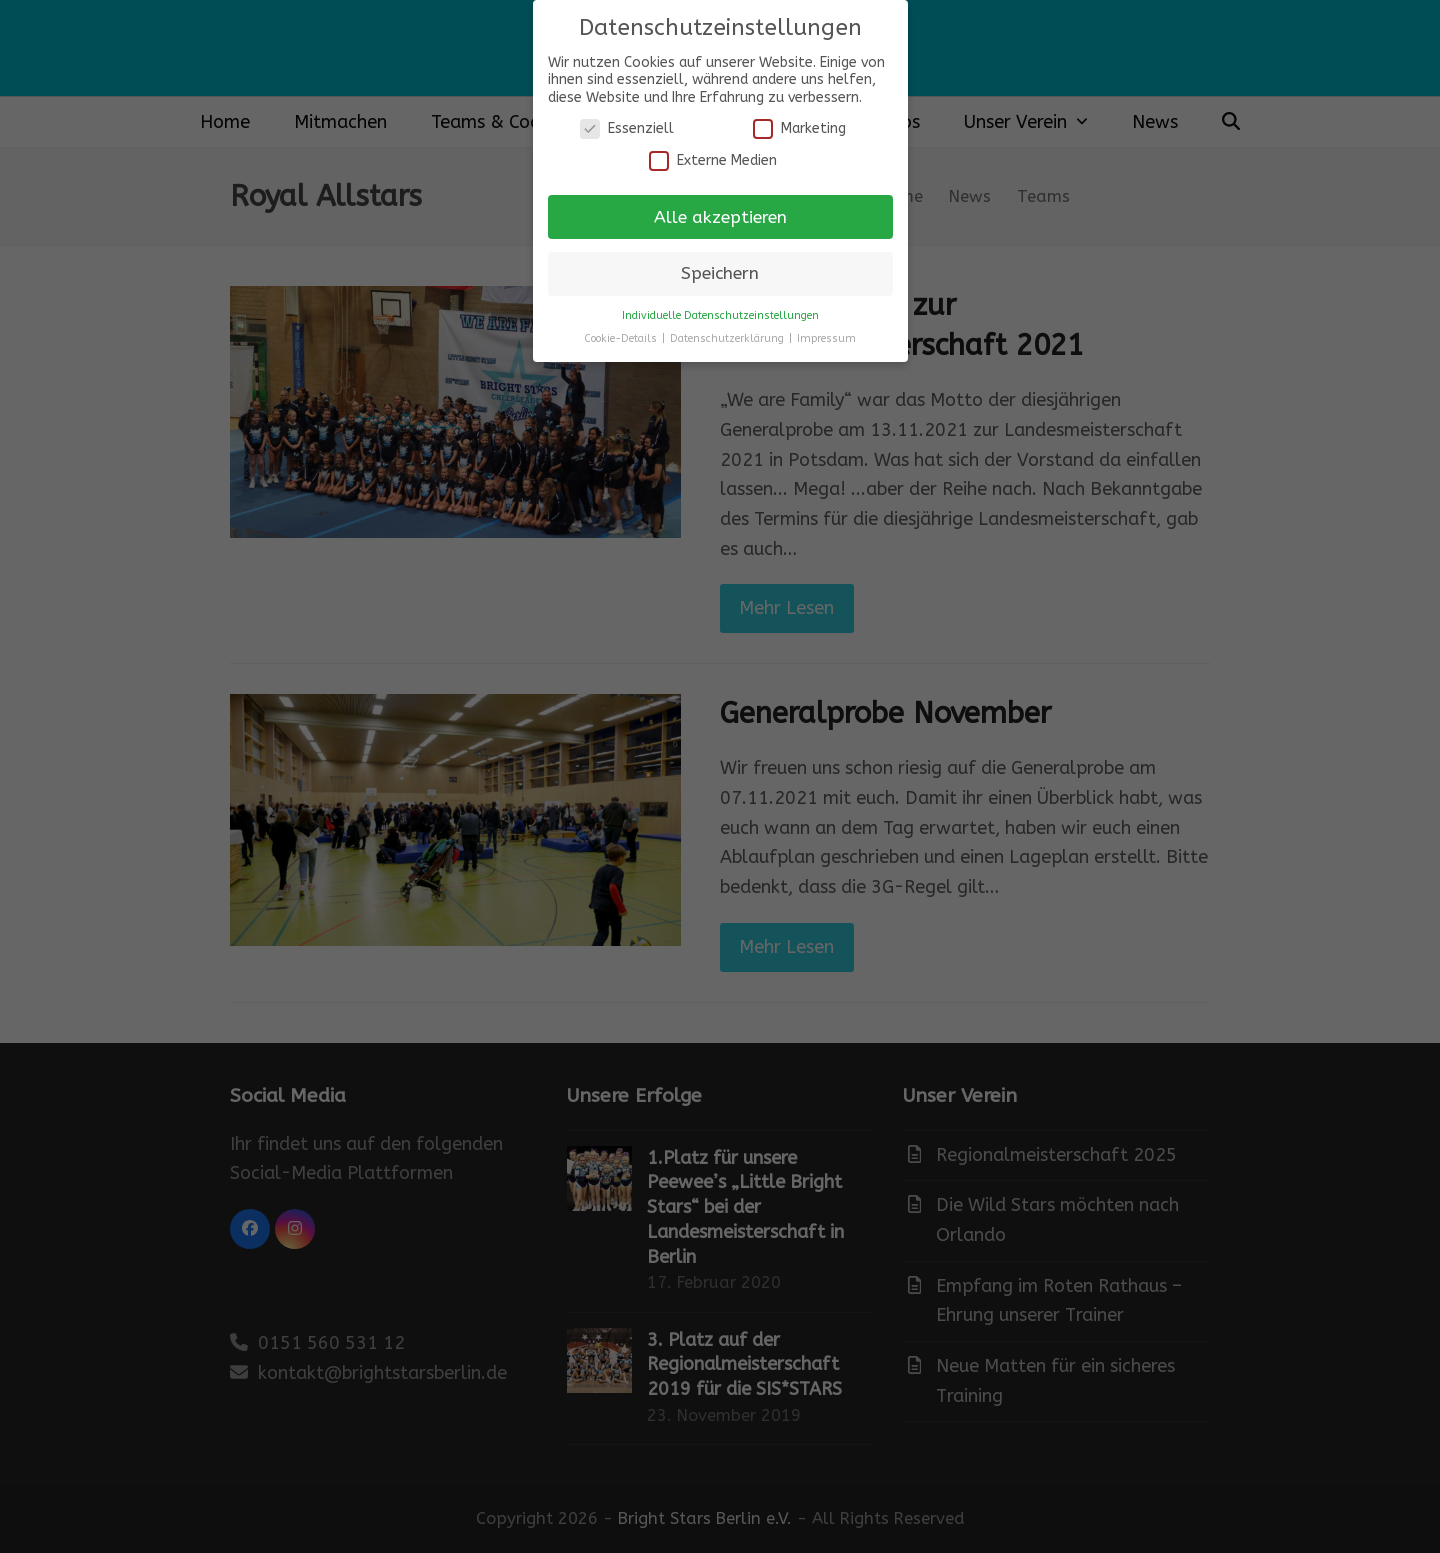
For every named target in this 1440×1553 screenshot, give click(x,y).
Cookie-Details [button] (622, 338)
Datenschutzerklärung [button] (728, 338)
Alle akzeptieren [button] (720, 217)
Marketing (799, 128)
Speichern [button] (720, 273)
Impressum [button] (826, 338)
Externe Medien (713, 160)
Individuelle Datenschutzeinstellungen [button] (720, 315)
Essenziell (627, 128)
